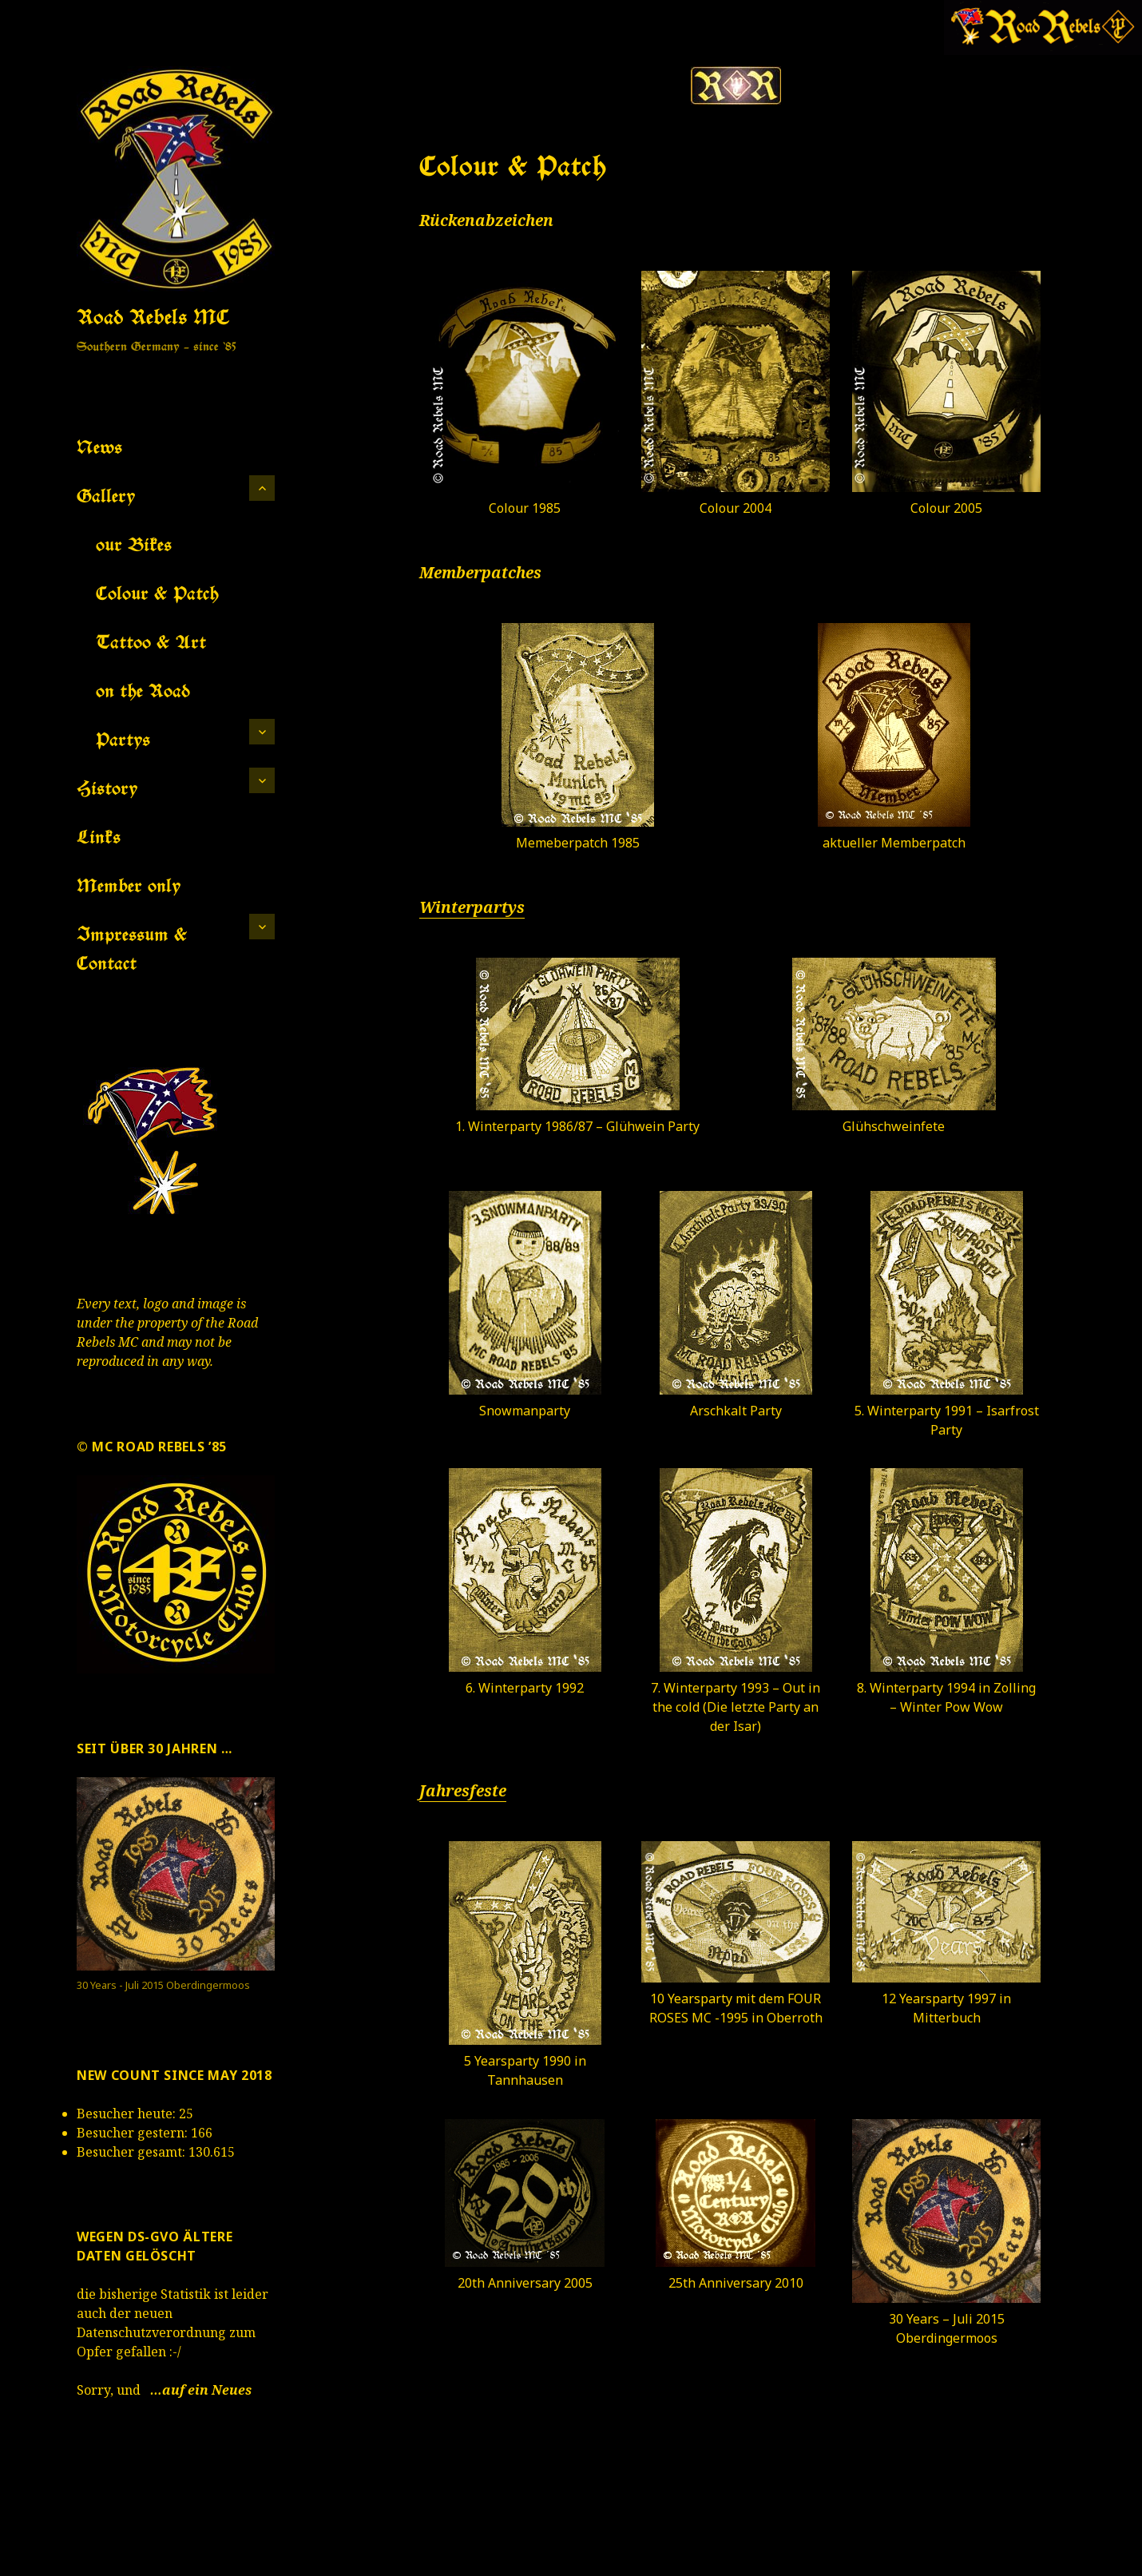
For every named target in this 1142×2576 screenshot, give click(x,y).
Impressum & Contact (132, 948)
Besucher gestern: (134, 2132)
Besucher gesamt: (132, 2152)
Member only (128, 885)
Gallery (106, 495)
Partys (123, 739)
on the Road (143, 690)
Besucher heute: (128, 2113)
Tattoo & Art (151, 641)
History (107, 788)
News (99, 446)
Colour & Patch (157, 593)
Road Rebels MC (153, 316)
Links (99, 836)
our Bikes (134, 544)
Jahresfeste (462, 1790)
